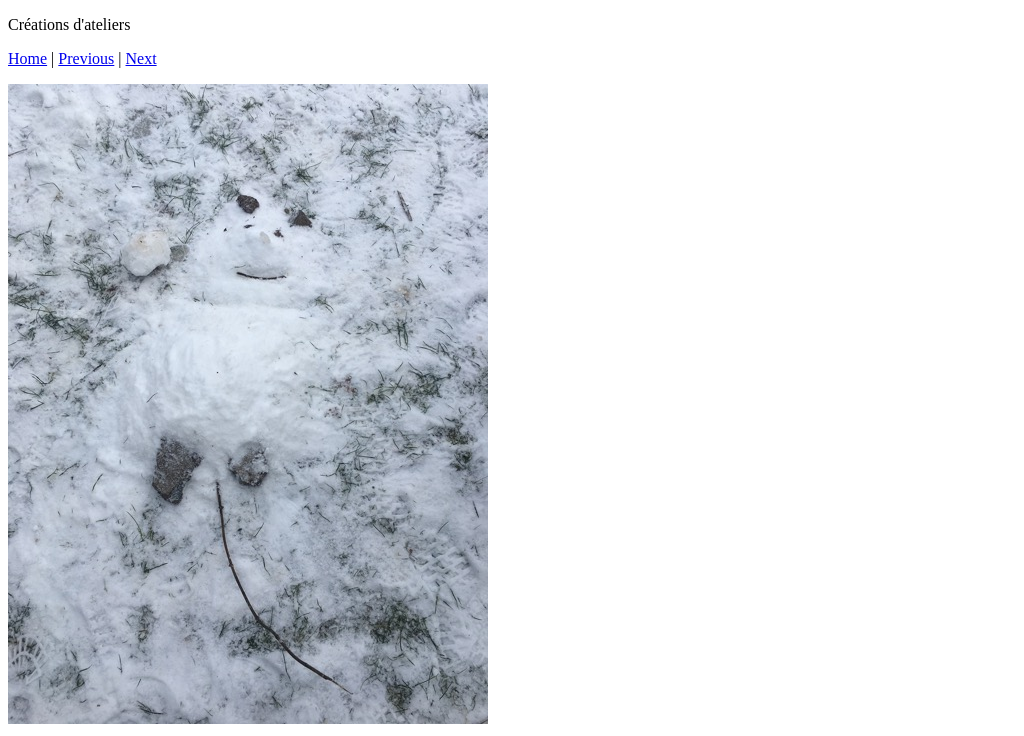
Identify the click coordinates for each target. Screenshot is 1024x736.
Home (27, 58)
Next (141, 58)
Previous (86, 58)
